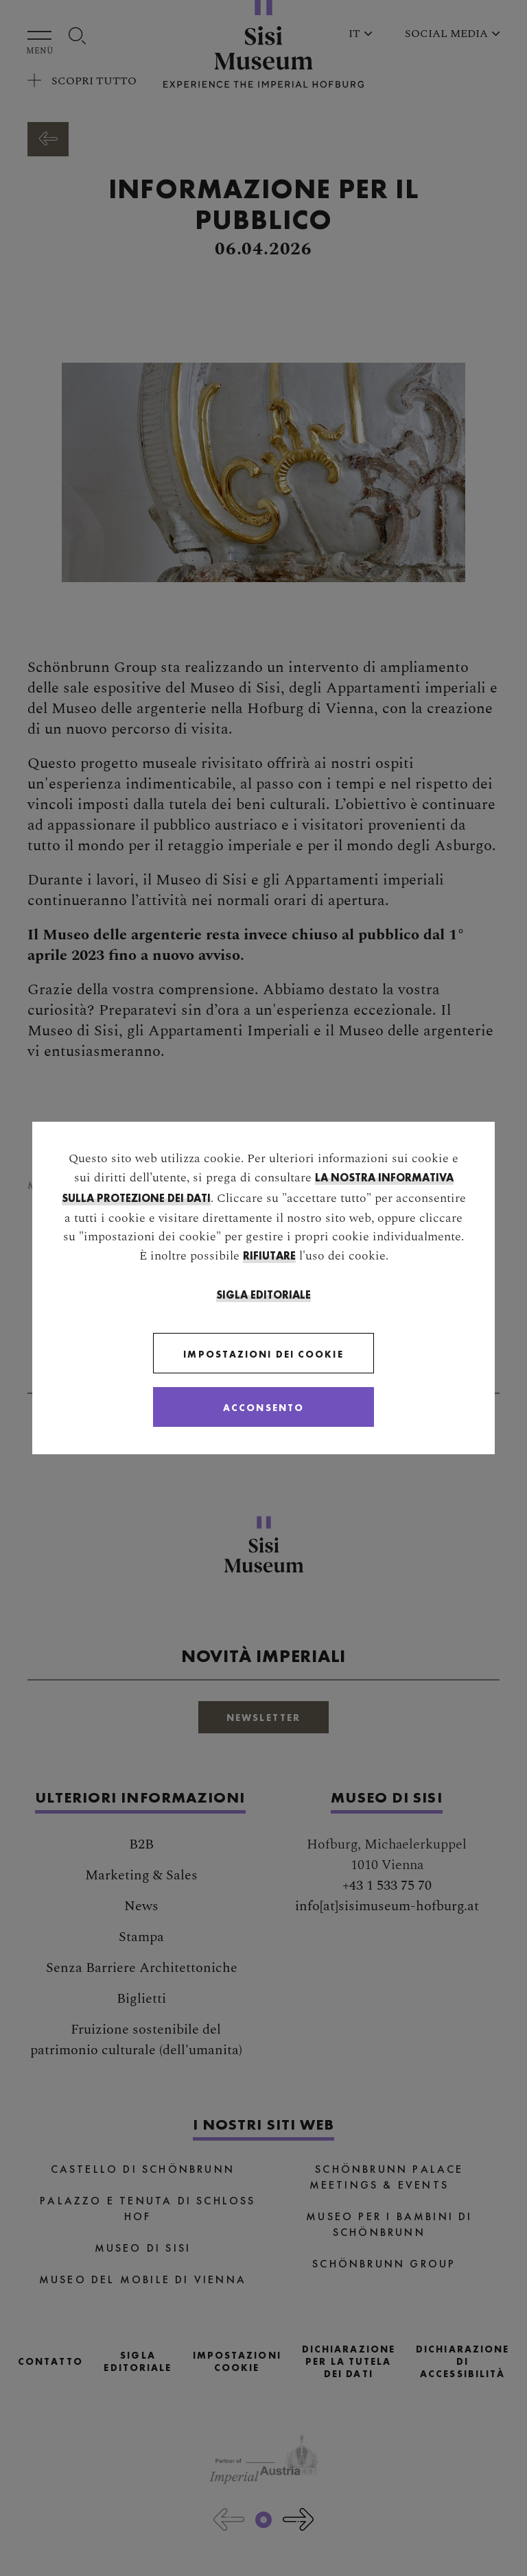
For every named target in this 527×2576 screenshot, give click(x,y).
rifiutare (269, 1256)
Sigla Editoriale (263, 1295)
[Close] (263, 1407)
